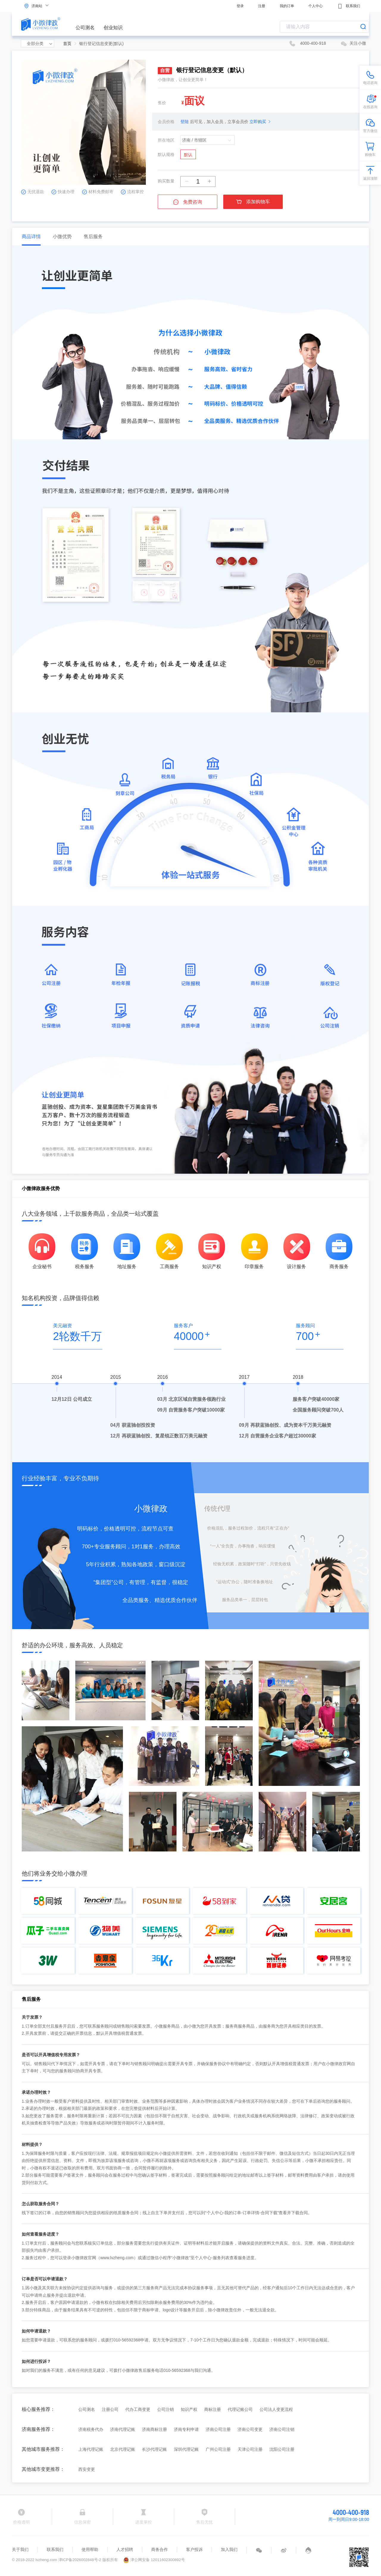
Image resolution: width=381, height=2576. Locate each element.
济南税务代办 (90, 2429)
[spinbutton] (198, 181)
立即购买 (257, 121)
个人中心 (315, 6)
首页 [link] (67, 43)
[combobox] (324, 27)
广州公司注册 (218, 2449)
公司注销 (165, 2409)
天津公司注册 (250, 2449)
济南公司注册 (218, 2429)
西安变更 (86, 2469)
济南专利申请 (186, 2429)
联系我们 (348, 6)
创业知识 (113, 27)
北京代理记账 (122, 2449)
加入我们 (229, 2549)
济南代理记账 (122, 2429)
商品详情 (31, 236)
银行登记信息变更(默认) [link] (101, 43)
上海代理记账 (90, 2449)
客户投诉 (194, 2549)
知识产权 (189, 2409)
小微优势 (62, 236)
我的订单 (287, 6)
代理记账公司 (240, 2409)
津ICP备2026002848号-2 (80, 2560)
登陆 (184, 121)
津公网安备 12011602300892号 (154, 2560)
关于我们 (20, 2549)
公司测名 (85, 27)
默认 (188, 154)
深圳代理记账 (186, 2449)
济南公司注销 (281, 2429)
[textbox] (324, 27)
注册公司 (110, 2409)
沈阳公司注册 (281, 2449)
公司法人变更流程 (276, 2409)
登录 (240, 6)
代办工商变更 (137, 2409)
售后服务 (93, 236)
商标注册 (212, 2409)
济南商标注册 (154, 2429)
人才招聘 (124, 2549)
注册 (261, 6)
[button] (187, 181)
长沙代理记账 (154, 2449)
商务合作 (159, 2549)
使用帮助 (90, 2549)
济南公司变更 (250, 2429)
